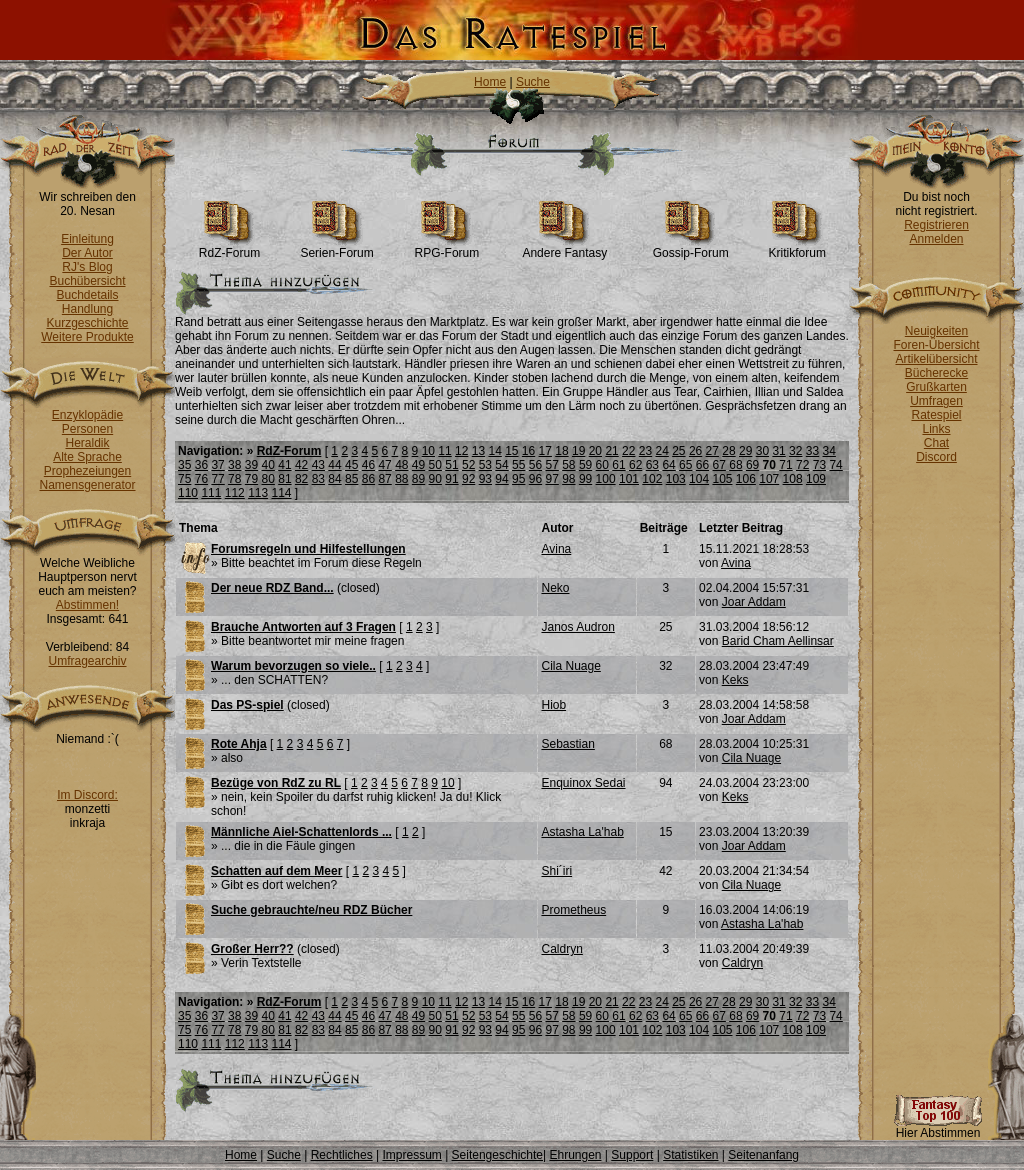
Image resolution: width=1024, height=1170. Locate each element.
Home (490, 82)
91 (451, 479)
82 (301, 479)
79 (251, 479)
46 (368, 465)
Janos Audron (577, 627)
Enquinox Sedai (583, 783)
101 (629, 479)
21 (611, 451)
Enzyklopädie (87, 415)
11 (444, 451)
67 (719, 465)
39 (251, 465)
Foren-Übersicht (936, 345)
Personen (87, 429)
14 (494, 451)
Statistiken (690, 1155)
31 (778, 451)
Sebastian (567, 744)
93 (485, 479)
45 (351, 465)
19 (578, 451)
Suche (533, 82)
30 (762, 451)
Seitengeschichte (497, 1155)
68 (735, 465)
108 (793, 479)
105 (722, 479)
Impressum (411, 1155)
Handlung (87, 309)
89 (418, 479)
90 (435, 479)
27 (712, 451)
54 (501, 465)
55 (518, 465)
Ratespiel (936, 415)
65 (685, 465)
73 (819, 465)
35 (184, 465)
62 (635, 465)
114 (282, 493)
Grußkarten (936, 387)
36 (201, 465)
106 (746, 479)
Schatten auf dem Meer (276, 871)
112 (235, 493)
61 (618, 465)
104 (699, 479)
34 (829, 451)
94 (501, 479)
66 (702, 465)
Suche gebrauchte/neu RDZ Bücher (311, 910)
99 (585, 479)
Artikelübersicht (936, 359)
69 (752, 465)
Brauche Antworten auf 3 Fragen (303, 627)
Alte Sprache (87, 457)
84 (334, 479)
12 (461, 451)
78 (234, 479)
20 (595, 451)
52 (468, 465)
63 (652, 465)
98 (568, 479)
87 (384, 479)
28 (728, 451)
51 (451, 465)
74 (835, 465)
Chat (936, 443)
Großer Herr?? (252, 949)
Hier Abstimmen (938, 1127)
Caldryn (561, 949)
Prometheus (573, 910)
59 (585, 465)
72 (802, 465)
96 (535, 479)
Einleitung (87, 239)
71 (785, 465)
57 (551, 465)
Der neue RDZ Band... (272, 588)
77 (217, 479)
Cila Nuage (570, 666)
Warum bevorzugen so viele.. (293, 666)
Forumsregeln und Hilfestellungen (308, 549)
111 (211, 493)
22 (628, 451)
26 (695, 451)
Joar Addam (754, 602)
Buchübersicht (87, 281)
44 (334, 465)
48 (401, 465)
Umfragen (936, 401)
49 (418, 465)
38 (234, 465)
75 (184, 479)
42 (301, 465)
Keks (735, 680)
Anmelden (936, 239)
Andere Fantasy (564, 247)
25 (678, 451)
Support (632, 1155)
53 (485, 465)
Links (936, 429)
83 (318, 479)
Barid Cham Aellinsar (778, 641)
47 (384, 465)
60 (602, 465)
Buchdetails (87, 295)
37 (217, 465)
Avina (556, 549)
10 (428, 451)
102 (652, 479)
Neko (555, 588)
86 (368, 479)
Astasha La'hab (582, 832)
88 (401, 479)
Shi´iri (556, 871)
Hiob (553, 705)
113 (258, 493)
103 (676, 479)
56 (535, 465)
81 (284, 479)
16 (528, 451)
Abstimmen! (87, 605)
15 (511, 451)
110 (188, 493)
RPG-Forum (447, 247)
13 (478, 451)
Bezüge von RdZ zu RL (276, 783)
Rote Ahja (239, 744)
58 (568, 465)
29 (745, 451)
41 (284, 465)
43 (318, 465)
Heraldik (87, 443)
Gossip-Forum (691, 247)
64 (668, 465)
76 (201, 479)
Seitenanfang (763, 1155)
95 (518, 479)
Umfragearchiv (87, 661)
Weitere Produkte (87, 337)
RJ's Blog (87, 267)
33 (812, 451)
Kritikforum (797, 247)
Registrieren (936, 225)
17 (545, 451)
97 (551, 479)
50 (435, 465)
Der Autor (87, 253)
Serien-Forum (336, 247)
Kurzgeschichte (87, 323)
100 (606, 479)
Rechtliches (342, 1155)
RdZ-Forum (229, 247)
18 (561, 451)
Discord (936, 457)
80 (268, 479)
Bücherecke (936, 373)
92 (468, 479)
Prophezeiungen (87, 471)
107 (769, 479)
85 (351, 479)
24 (661, 451)
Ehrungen (575, 1155)
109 (816, 479)
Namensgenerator (87, 485)
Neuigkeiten (936, 331)
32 (795, 451)
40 (268, 465)
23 (645, 451)
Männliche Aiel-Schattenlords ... (301, 832)
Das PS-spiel (247, 705)
